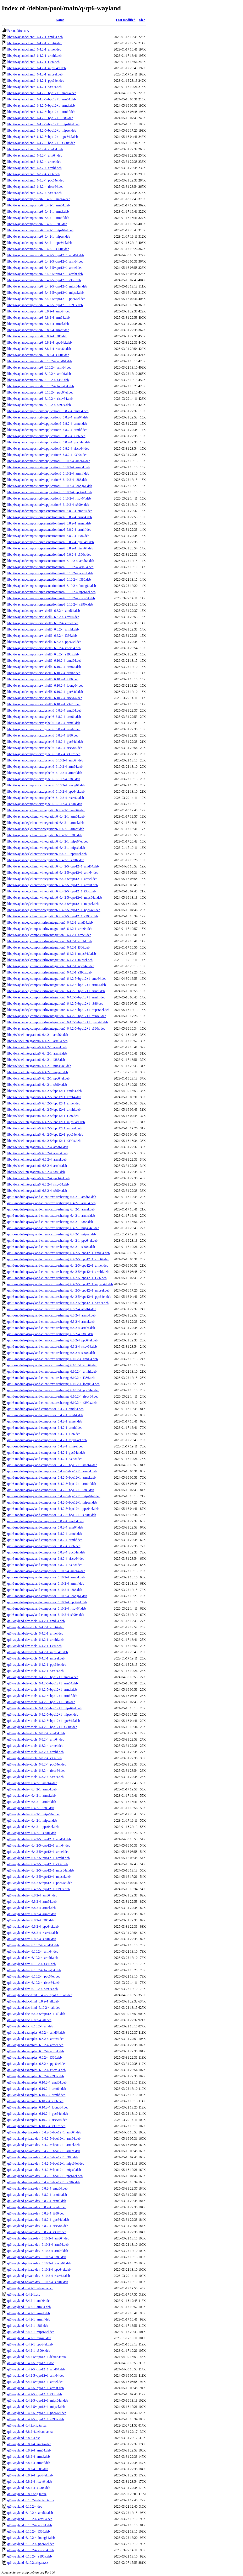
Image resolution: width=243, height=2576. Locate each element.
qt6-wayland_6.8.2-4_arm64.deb (29, 2450)
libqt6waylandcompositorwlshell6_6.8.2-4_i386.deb (42, 635)
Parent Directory (18, 30)
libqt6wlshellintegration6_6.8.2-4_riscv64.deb (38, 1184)
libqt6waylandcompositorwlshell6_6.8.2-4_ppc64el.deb (44, 642)
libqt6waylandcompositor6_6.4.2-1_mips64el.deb (40, 230)
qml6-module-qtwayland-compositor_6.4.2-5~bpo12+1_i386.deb (50, 1490)
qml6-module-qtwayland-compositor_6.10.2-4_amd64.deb (46, 1571)
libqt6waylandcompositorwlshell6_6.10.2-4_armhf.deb (43, 673)
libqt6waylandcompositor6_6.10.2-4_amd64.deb (39, 361)
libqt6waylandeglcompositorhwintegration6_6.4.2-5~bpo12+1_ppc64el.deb (57, 1022)
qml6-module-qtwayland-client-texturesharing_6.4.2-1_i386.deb (50, 1222)
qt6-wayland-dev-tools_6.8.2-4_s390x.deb (35, 1777)
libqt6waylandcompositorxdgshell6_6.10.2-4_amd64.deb (45, 760)
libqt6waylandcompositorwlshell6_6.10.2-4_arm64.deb (44, 667)
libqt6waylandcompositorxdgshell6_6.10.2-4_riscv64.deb (45, 797)
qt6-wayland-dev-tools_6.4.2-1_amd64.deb (36, 1621)
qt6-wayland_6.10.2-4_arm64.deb (29, 2519)
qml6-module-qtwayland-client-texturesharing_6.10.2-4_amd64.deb (52, 1359)
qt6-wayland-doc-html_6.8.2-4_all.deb (33, 2001)
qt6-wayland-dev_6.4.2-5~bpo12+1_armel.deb (38, 1851)
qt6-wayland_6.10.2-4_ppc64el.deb (30, 2544)
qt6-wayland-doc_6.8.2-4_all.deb (29, 2020)
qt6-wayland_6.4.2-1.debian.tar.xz (30, 2288)
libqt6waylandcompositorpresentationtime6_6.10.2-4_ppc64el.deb (51, 592)
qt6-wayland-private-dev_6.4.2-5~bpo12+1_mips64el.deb (45, 2163)
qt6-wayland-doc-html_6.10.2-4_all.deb (33, 2007)
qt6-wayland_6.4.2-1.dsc (23, 2294)
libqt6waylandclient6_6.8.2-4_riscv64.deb (35, 186)
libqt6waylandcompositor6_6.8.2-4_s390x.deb (38, 355)
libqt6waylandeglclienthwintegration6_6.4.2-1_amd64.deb (46, 810)
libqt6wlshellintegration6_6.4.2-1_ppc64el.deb (38, 1078)
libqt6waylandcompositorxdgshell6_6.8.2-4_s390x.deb (43, 754)
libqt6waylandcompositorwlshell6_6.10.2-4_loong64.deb (45, 685)
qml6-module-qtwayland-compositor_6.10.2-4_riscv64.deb (46, 1608)
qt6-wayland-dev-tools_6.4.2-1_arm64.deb (35, 1627)
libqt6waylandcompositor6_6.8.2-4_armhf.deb (38, 330)
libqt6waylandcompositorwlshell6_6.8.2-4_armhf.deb (43, 629)
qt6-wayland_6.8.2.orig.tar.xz (26, 2494)
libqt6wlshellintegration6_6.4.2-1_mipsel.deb (37, 1072)
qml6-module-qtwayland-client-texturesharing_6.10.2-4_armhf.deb (52, 1371)
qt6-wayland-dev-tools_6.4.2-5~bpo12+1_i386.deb (41, 1702)
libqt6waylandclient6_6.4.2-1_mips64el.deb (36, 68)
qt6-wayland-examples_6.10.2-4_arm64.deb (36, 2088)
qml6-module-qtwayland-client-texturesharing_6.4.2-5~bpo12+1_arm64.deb (58, 1259)
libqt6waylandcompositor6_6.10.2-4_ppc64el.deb (40, 392)
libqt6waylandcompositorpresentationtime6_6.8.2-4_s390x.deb (49, 554)
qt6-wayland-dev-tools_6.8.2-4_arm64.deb (35, 1739)
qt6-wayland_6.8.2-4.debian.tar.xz (30, 2431)
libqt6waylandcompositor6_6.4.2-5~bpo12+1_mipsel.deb (45, 292)
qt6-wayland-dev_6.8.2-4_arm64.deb (32, 1901)
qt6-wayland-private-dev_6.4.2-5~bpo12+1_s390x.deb (43, 2182)
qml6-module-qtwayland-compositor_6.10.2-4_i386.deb (44, 1589)
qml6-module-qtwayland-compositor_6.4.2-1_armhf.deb (44, 1427)
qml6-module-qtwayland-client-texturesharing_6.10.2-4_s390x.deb (52, 1402)
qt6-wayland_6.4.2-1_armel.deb (28, 2313)
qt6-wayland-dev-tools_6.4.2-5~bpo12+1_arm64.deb (42, 1683)
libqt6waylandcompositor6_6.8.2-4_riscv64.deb (39, 348)
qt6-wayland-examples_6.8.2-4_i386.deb (34, 2057)
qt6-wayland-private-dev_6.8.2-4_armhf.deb (36, 2207)
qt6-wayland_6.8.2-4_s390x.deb (28, 2488)
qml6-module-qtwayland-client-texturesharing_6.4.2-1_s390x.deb (51, 1247)
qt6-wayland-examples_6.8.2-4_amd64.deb (36, 2032)
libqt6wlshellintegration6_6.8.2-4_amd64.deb (37, 1147)
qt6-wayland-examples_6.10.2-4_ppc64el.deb (37, 2113)
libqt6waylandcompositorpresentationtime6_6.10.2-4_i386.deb (49, 579)
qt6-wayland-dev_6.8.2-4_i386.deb (30, 1920)
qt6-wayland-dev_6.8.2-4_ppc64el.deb (33, 1926)
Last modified (126, 20)
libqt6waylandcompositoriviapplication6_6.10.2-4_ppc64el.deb (49, 492)
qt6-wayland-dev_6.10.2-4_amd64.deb (33, 1945)
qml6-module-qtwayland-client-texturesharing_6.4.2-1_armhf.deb (51, 1215)
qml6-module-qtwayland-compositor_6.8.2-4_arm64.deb (45, 1527)
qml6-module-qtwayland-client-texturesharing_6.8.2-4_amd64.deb (51, 1309)
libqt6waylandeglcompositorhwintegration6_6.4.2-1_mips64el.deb (51, 953)
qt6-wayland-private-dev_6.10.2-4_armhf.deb (37, 2251)
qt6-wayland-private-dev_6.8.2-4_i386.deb (35, 2213)
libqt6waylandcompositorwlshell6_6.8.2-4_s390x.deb (43, 654)
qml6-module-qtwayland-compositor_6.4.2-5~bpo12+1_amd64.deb (52, 1465)
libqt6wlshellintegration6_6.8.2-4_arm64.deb (37, 1153)
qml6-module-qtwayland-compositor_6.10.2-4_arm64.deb (46, 1577)
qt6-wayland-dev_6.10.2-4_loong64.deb (34, 1970)
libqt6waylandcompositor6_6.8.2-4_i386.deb (37, 336)
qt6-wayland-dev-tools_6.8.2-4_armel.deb (35, 1745)
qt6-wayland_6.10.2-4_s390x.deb (29, 2556)
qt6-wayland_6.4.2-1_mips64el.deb (30, 2332)
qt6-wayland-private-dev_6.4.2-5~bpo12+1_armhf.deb (43, 2151)
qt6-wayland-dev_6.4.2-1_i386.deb (30, 1808)
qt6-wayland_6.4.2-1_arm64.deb (29, 2307)
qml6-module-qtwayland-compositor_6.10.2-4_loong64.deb (47, 1596)
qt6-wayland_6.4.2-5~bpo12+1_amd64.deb (36, 2369)
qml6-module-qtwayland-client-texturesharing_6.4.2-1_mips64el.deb (53, 1228)
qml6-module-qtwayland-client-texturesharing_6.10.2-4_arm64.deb (52, 1365)
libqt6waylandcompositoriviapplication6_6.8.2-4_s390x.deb (47, 454)
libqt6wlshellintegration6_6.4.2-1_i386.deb (36, 1059)
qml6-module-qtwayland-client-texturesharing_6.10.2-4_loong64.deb (53, 1384)
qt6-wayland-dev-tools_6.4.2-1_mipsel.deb (36, 1658)
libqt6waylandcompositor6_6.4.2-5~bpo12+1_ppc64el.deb (46, 299)
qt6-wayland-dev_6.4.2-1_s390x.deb (31, 1833)
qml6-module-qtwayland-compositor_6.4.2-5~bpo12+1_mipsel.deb (52, 1502)
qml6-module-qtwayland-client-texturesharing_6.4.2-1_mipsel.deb (51, 1234)
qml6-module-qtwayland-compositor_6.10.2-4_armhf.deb (45, 1583)
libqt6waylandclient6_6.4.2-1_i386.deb (33, 62)
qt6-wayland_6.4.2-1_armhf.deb (28, 2319)
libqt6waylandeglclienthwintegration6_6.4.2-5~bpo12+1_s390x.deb (52, 916)
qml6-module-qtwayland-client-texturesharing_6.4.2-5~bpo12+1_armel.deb (57, 1265)
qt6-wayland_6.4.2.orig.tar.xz (26, 2425)
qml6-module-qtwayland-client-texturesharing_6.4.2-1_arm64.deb (51, 1203)
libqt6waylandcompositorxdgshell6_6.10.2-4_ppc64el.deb (46, 791)
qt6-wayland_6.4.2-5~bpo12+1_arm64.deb (35, 2375)
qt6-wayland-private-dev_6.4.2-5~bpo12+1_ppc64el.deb (45, 2176)
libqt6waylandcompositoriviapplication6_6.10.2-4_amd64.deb (48, 461)
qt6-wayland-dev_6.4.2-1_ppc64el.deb (33, 1826)
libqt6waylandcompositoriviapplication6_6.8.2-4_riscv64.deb (48, 448)
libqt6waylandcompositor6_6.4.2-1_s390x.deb (38, 249)
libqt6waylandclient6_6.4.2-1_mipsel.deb (34, 74)
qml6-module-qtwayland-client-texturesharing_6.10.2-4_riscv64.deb (52, 1396)
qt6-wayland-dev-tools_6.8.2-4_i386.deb (34, 1758)
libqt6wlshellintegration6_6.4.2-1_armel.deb (37, 1047)
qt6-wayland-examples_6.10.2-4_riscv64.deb (37, 2120)
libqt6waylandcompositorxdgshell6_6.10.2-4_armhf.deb (44, 773)
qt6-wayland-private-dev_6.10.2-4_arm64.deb (37, 2244)
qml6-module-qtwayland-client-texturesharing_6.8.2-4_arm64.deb (51, 1315)
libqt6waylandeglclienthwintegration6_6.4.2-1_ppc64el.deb (47, 854)
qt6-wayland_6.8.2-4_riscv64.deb (29, 2481)
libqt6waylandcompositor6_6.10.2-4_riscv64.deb (40, 398)
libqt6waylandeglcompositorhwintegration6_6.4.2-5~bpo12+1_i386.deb (55, 1003)
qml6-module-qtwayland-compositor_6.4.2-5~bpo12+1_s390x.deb (51, 1515)
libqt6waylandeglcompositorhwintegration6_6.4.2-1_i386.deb (48, 947)
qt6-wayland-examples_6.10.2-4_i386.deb (35, 2101)
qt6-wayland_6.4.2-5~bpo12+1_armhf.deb (35, 2388)
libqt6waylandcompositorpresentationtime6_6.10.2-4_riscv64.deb (51, 598)
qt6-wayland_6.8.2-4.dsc (23, 2438)
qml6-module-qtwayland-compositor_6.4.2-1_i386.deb (43, 1434)
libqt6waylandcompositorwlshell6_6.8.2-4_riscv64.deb (44, 648)
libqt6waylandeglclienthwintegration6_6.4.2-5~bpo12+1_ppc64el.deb (53, 910)
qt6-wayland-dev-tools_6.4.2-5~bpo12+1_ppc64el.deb (43, 1720)
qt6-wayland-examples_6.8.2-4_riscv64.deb (36, 2070)
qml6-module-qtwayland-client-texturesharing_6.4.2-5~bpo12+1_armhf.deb (58, 1271)
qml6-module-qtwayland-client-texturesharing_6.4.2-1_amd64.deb (51, 1197)
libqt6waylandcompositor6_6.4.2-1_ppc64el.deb (39, 242)
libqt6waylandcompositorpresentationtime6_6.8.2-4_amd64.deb (49, 511)
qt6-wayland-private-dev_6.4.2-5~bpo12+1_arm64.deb (44, 2138)
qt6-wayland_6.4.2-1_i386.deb (27, 2325)
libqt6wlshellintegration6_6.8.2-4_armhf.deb (37, 1165)
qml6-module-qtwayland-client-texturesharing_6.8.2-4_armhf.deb (51, 1328)
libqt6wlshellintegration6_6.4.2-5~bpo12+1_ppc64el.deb (45, 1134)
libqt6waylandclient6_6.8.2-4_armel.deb (34, 161)
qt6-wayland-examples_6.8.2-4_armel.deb (35, 2045)
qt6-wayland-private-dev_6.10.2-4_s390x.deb (37, 2282)
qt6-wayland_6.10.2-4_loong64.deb (31, 2537)
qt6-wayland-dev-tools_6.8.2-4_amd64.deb (36, 1733)
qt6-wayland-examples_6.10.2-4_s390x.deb (36, 2126)
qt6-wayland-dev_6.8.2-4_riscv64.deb (32, 1932)
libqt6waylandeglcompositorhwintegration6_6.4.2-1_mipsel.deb (50, 960)
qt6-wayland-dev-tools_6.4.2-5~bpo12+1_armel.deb (42, 1689)
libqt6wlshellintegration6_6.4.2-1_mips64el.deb (39, 1066)
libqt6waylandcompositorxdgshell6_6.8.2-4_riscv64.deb (44, 748)
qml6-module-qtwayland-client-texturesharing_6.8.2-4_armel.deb (51, 1321)
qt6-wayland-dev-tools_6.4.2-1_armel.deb (35, 1633)
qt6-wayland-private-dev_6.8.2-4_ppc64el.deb (38, 2219)
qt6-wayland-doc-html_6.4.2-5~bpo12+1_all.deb (39, 1995)
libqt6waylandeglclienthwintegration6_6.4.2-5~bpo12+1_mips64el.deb (54, 897)
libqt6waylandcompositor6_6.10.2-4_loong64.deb (40, 386)
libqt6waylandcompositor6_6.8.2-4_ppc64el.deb (39, 342)
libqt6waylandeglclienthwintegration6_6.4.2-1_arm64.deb (46, 816)
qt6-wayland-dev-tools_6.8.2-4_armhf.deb (35, 1752)
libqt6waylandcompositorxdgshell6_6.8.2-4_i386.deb (42, 735)
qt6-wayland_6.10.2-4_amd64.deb (30, 2512)
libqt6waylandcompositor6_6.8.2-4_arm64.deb (38, 317)
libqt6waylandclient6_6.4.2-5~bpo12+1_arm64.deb (41, 99)
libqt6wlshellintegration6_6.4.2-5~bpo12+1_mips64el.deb (46, 1122)
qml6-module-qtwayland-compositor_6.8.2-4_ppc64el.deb (46, 1552)
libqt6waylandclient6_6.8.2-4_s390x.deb (34, 193)
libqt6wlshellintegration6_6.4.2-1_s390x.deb (37, 1084)
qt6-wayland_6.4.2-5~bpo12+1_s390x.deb (35, 2419)
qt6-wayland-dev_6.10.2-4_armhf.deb (32, 1957)
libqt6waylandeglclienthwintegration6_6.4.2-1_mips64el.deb (47, 841)
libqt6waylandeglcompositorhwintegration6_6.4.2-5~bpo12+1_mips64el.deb (58, 1010)
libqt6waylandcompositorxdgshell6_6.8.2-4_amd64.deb (44, 710)
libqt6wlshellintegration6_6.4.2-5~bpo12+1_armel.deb (43, 1103)
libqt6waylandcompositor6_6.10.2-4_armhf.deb (39, 373)
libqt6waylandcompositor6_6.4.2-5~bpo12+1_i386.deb (44, 280)
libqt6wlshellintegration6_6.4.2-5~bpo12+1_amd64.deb (44, 1091)
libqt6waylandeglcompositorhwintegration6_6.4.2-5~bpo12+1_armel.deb (56, 991)
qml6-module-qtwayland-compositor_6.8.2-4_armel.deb (44, 1533)
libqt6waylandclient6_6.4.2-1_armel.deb (34, 49)
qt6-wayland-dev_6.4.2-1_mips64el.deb (33, 1814)
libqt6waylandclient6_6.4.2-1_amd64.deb (35, 37)
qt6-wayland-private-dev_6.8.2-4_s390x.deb (36, 2232)
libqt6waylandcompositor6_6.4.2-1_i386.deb (37, 224)
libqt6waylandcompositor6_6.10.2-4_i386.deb (38, 380)
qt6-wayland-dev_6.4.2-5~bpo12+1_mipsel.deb (39, 1876)
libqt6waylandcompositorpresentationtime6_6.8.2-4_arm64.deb (49, 517)
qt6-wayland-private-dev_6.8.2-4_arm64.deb (37, 2194)
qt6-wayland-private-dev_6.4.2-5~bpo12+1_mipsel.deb (44, 2169)
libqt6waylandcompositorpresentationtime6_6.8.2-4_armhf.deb (49, 529)
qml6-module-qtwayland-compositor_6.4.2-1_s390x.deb (44, 1459)
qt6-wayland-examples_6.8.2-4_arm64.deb (35, 2039)
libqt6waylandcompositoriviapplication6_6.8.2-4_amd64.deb (47, 411)
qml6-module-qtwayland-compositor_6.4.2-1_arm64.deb (45, 1415)
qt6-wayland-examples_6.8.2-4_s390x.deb (35, 2076)
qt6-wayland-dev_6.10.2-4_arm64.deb (32, 1951)
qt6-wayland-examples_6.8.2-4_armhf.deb (35, 2051)
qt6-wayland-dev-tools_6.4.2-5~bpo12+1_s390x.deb (42, 1727)
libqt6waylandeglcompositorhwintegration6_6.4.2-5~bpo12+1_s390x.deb (56, 1028)
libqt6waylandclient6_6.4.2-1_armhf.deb (34, 55)
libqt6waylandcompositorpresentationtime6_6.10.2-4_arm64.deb (50, 567)
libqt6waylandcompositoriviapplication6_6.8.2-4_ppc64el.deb (48, 442)
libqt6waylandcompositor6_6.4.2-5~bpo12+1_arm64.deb (45, 261)
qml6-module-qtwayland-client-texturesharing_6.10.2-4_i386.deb (51, 1377)
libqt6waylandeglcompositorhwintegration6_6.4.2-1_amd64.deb (50, 922)
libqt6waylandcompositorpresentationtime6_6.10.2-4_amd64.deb (50, 561)
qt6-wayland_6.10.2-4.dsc (24, 2506)
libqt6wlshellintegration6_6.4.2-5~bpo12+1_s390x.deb (44, 1140)
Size (142, 20)
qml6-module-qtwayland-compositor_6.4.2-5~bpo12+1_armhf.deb (51, 1483)
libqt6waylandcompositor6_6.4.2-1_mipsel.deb (38, 236)
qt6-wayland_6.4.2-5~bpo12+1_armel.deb (35, 2382)
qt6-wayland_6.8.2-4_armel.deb (28, 2456)
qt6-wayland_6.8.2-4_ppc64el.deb (30, 2475)
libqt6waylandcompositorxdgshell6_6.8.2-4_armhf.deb (43, 729)
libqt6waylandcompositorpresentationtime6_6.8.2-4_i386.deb (48, 536)
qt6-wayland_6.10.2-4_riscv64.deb (30, 2550)
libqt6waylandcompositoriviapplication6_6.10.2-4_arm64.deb (48, 467)
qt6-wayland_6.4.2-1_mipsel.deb (29, 2338)
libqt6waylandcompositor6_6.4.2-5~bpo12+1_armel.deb (44, 267)
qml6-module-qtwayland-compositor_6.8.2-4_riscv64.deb (45, 1558)
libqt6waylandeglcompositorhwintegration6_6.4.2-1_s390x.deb (49, 972)
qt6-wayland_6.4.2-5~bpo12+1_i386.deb (34, 2394)
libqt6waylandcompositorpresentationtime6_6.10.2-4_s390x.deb (50, 604)
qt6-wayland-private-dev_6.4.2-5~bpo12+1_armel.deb (43, 2145)
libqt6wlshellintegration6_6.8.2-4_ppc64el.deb (38, 1178)
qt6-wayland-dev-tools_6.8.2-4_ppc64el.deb (36, 1764)
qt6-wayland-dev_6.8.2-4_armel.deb (31, 1908)
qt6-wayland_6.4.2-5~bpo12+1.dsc (30, 2363)
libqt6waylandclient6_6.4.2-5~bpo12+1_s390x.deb (41, 143)
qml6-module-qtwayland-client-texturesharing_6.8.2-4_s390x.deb (51, 1353)
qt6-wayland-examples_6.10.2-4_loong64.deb (37, 2107)
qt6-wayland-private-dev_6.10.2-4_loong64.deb (39, 2263)
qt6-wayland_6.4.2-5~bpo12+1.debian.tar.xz (36, 2357)
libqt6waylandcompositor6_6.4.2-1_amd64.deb (38, 199)
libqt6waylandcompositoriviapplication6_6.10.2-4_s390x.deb (48, 504)
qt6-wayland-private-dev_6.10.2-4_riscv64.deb (38, 2275)
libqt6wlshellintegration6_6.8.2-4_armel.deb (37, 1159)
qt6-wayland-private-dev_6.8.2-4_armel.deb (36, 2201)
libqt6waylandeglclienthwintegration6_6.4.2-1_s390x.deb (45, 860)
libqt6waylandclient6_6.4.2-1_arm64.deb (34, 43)
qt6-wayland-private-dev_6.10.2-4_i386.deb (36, 2257)
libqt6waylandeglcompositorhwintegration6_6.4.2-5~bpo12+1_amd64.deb (56, 978)
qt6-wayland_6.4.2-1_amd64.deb (29, 2300)
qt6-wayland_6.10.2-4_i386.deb (28, 2531)
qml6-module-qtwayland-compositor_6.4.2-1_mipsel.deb (45, 1446)
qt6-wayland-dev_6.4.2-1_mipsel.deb (32, 1820)
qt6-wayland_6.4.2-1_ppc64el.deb (30, 2344)
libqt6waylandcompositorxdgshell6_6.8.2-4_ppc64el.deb (45, 741)
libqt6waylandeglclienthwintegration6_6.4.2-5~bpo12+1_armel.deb (52, 879)
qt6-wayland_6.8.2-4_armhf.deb (28, 2463)
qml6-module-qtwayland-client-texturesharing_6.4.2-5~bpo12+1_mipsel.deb (58, 1290)
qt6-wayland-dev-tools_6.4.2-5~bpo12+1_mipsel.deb (42, 1714)
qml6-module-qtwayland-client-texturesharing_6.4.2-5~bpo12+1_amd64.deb (58, 1253)
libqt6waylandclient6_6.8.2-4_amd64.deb (35, 149)
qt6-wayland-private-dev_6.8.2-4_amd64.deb (37, 2188)
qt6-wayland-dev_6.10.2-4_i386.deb (31, 1964)
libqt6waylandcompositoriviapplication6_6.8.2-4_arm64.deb (47, 417)
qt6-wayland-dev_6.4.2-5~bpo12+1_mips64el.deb (40, 1870)
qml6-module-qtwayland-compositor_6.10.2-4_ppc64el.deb (47, 1602)
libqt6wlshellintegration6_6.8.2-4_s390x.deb (37, 1190)
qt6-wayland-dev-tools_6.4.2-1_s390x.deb (35, 1671)
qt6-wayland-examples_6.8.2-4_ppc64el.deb (36, 2063)
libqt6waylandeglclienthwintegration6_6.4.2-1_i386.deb (44, 835)
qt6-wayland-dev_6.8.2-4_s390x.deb (31, 1939)
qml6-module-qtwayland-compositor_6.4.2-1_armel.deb (44, 1421)
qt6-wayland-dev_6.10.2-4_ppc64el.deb (33, 1976)
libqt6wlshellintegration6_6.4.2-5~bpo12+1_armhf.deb (44, 1109)
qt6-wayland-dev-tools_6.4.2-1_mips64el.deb (37, 1652)
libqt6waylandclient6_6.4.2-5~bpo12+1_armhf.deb (41, 112)
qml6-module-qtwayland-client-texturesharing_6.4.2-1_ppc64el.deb (52, 1240)
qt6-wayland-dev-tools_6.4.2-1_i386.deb (34, 1646)
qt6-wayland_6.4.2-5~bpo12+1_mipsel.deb (36, 2406)
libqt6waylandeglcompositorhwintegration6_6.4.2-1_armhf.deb (49, 941)
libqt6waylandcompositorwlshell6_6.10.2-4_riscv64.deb (44, 698)
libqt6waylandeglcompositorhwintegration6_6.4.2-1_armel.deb (49, 935)
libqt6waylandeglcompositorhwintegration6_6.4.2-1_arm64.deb (49, 928)
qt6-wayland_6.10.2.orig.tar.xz (27, 2562)
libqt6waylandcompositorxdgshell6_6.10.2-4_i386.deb (43, 779)
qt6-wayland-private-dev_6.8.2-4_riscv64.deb (37, 2226)
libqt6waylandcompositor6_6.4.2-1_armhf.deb (38, 218)
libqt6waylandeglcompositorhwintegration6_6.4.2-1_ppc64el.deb (50, 966)
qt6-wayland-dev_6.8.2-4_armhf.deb (31, 1914)
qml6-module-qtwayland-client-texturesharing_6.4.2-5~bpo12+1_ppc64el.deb (59, 1296)
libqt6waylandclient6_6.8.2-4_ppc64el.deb (35, 180)
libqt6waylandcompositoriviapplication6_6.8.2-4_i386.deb (46, 436)
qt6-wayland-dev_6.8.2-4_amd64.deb (32, 1895)
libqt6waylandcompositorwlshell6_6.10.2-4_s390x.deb (43, 704)
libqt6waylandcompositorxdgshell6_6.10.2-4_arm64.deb (45, 766)
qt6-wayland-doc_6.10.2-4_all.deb (30, 2026)
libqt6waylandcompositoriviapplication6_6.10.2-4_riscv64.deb (49, 498)
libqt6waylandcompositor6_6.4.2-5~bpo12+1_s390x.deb (45, 305)
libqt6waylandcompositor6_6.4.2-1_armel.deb (38, 211)
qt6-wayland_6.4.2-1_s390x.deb (28, 2350)
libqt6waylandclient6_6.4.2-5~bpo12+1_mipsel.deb (41, 130)
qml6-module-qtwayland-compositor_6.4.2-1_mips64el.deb (47, 1440)
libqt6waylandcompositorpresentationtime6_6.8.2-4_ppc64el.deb (50, 542)
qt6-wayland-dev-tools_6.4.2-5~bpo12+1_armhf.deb (42, 1696)
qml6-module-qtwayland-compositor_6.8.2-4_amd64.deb (45, 1521)
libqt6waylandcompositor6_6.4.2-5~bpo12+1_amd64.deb (45, 255)
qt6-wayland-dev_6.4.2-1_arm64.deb (32, 1789)
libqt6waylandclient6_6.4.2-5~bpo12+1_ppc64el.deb (42, 136)
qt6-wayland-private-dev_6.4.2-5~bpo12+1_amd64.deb (44, 2132)
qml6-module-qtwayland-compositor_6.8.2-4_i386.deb (43, 1546)
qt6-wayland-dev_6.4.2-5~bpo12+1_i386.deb (37, 1864)
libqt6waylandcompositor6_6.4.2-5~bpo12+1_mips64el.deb (47, 286)
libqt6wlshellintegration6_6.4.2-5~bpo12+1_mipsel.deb (44, 1128)
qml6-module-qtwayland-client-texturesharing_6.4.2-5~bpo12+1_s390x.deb (58, 1303)
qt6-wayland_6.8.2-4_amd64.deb (29, 2444)
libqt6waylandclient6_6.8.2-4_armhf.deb (34, 168)
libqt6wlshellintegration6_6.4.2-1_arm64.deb (37, 1041)
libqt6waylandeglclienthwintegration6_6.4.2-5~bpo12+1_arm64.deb (52, 872)
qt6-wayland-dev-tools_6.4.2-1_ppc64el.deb (36, 1664)
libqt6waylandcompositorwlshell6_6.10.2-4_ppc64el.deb (45, 691)
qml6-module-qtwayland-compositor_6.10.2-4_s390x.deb (45, 1614)
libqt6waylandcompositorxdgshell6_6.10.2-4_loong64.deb (46, 785)
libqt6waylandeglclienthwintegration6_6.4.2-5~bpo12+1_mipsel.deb (53, 904)
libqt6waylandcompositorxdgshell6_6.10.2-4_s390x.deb (44, 804)
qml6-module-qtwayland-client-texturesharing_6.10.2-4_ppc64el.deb (53, 1390)
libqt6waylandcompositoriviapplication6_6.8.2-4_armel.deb (47, 423)
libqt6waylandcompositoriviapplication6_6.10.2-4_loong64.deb (49, 486)
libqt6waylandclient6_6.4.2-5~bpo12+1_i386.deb (40, 118)
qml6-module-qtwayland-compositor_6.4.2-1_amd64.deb (45, 1409)
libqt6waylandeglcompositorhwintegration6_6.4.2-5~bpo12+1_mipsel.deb (56, 1016)
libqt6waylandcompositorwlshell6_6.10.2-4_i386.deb (42, 679)
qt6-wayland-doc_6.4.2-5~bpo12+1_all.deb (36, 2014)
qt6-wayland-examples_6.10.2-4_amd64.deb (37, 2082)
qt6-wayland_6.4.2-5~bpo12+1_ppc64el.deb (36, 2413)
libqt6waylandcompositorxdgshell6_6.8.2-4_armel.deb (43, 723)
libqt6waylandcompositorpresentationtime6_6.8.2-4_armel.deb (49, 523)
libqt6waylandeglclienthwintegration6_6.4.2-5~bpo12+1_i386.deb (51, 891)
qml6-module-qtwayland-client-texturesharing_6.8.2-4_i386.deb (50, 1334)
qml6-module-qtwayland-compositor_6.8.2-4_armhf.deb (44, 1540)
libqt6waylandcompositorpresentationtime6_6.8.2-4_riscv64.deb (50, 548)
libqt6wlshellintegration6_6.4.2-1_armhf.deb (37, 1053)
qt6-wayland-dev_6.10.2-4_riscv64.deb (33, 1982)
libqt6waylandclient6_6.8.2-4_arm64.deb (34, 155)
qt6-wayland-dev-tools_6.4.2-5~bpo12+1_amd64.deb (42, 1677)
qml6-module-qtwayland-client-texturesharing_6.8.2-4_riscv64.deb (52, 1346)
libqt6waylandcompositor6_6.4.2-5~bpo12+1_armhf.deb (45, 274)
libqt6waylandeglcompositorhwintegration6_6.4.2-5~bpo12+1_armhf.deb (56, 997)
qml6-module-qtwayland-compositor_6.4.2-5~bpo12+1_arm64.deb (52, 1471)
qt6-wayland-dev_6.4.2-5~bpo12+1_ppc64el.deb (39, 1883)
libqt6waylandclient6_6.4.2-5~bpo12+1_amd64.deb (41, 93)
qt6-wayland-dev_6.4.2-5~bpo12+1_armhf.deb (38, 1858)
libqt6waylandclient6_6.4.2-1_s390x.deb (34, 87)
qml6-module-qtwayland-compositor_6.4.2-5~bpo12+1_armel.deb (51, 1477)
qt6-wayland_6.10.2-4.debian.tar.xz (30, 2500)
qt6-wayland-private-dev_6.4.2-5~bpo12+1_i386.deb (42, 2157)
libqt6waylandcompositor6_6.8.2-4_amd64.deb (38, 311)
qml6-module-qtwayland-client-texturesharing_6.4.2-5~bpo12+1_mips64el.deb (60, 1284)
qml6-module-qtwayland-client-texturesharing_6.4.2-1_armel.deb (51, 1209)
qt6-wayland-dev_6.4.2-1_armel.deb (31, 1795)
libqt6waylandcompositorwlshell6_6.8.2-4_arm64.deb (43, 617)
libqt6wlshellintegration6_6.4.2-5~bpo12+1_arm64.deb (44, 1097)
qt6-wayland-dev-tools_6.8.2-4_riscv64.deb (36, 1770)
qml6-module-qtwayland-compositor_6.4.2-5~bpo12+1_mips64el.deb (53, 1496)
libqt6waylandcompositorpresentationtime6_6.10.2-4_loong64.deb (51, 585)
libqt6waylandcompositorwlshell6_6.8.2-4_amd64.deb (43, 610)
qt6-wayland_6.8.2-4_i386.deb (27, 2469)
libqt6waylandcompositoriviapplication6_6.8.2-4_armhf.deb (47, 430)
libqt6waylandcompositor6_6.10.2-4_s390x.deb (39, 405)
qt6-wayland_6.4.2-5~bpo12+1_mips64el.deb (37, 2400)
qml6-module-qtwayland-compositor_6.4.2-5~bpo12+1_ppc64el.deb (53, 1508)
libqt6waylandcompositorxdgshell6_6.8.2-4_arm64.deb (44, 716)
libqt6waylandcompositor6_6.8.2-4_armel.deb (38, 324)
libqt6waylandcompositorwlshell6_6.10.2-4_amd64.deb (44, 660)
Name (60, 20)
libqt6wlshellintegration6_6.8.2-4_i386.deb (36, 1172)
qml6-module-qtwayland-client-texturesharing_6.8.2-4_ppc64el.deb (52, 1340)
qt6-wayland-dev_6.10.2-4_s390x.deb (32, 1989)
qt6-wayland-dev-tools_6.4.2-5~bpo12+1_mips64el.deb (44, 1708)
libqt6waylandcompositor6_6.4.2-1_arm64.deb (38, 205)
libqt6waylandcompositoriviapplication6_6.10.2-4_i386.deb (47, 479)
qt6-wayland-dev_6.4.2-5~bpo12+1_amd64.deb (39, 1839)
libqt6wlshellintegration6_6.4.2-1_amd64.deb (37, 1034)
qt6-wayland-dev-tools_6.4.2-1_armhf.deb (35, 1639)
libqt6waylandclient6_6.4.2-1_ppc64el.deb (35, 80)
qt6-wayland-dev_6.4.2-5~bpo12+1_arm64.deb (38, 1845)
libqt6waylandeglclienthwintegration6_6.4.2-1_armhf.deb (45, 829)
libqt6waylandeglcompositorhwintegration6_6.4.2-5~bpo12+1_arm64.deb (56, 985)
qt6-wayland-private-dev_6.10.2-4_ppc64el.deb (39, 2269)
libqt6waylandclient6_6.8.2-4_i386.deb (33, 174)
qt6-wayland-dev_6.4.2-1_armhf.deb (31, 1802)
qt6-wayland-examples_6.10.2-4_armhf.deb (36, 2095)
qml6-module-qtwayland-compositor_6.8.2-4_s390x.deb (44, 1565)
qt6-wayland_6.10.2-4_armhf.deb (29, 2525)
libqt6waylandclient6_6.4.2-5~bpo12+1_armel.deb (41, 105)
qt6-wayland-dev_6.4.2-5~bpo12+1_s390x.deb (38, 1889)
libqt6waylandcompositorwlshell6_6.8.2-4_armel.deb (42, 623)
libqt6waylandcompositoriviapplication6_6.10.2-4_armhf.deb (48, 473)
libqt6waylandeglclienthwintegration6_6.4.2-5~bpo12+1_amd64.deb (53, 866)
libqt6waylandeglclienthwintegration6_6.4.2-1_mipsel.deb (46, 847)
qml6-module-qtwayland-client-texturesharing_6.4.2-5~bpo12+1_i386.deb (56, 1278)
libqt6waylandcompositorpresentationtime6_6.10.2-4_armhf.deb (50, 573)
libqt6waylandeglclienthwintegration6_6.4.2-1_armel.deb (45, 822)
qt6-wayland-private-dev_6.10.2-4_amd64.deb (38, 2238)
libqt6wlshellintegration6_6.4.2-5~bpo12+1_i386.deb (42, 1116)
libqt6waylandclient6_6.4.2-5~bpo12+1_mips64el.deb (43, 124)
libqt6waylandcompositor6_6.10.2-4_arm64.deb (39, 367)
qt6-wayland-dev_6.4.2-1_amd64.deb (32, 1783)
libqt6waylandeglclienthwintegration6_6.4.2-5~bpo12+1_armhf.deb (52, 885)
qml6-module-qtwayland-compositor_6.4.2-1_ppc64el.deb (46, 1452)
